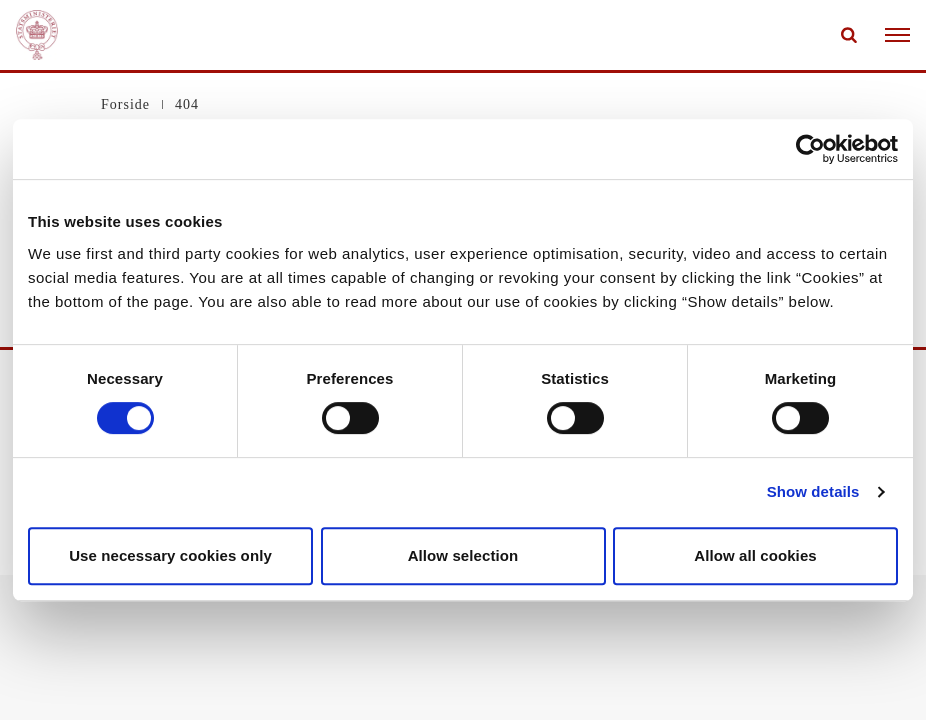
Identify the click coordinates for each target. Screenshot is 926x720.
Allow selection (463, 555)
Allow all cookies (755, 555)
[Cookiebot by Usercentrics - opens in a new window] (810, 149)
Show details (813, 491)
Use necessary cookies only (170, 555)
